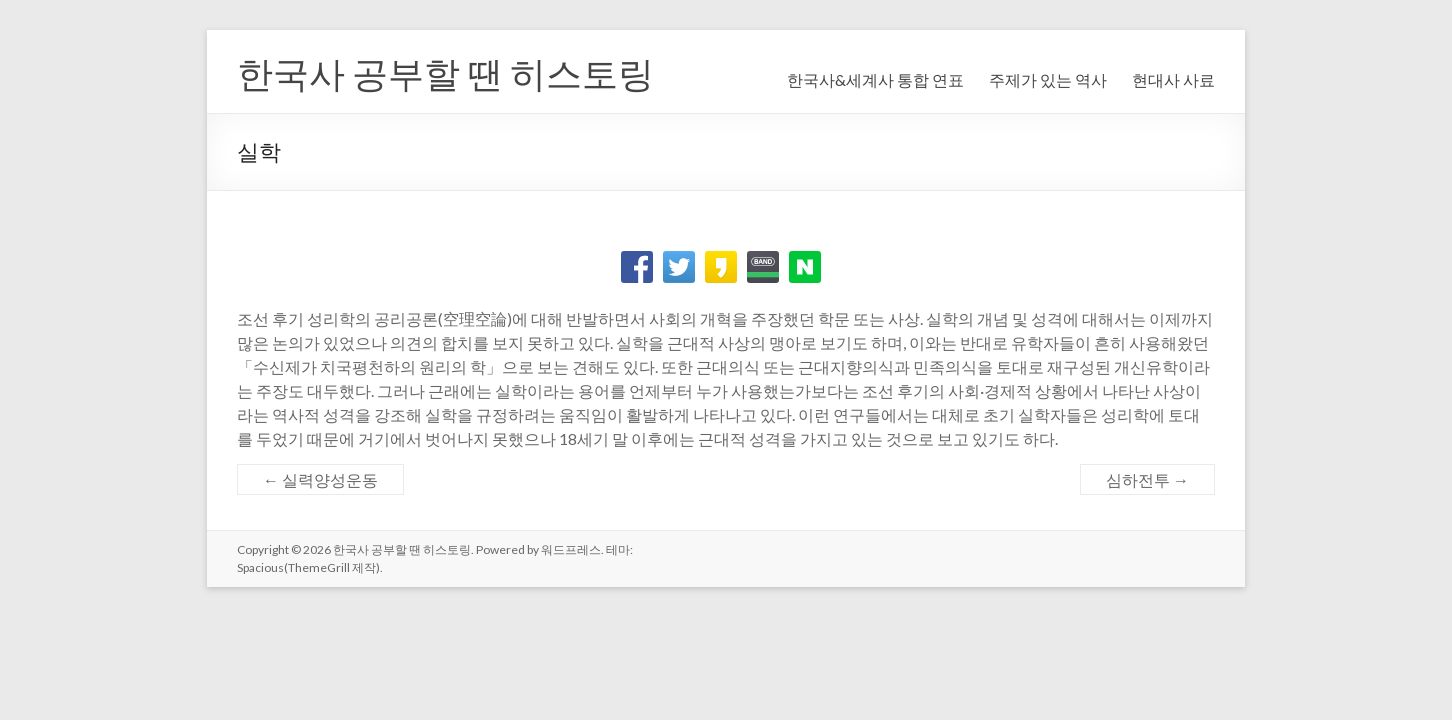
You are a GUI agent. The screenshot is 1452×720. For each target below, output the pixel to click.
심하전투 (1147, 479)
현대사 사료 (1173, 79)
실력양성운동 (320, 479)
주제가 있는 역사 (1048, 79)
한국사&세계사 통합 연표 (875, 79)
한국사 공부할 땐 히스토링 (445, 73)
